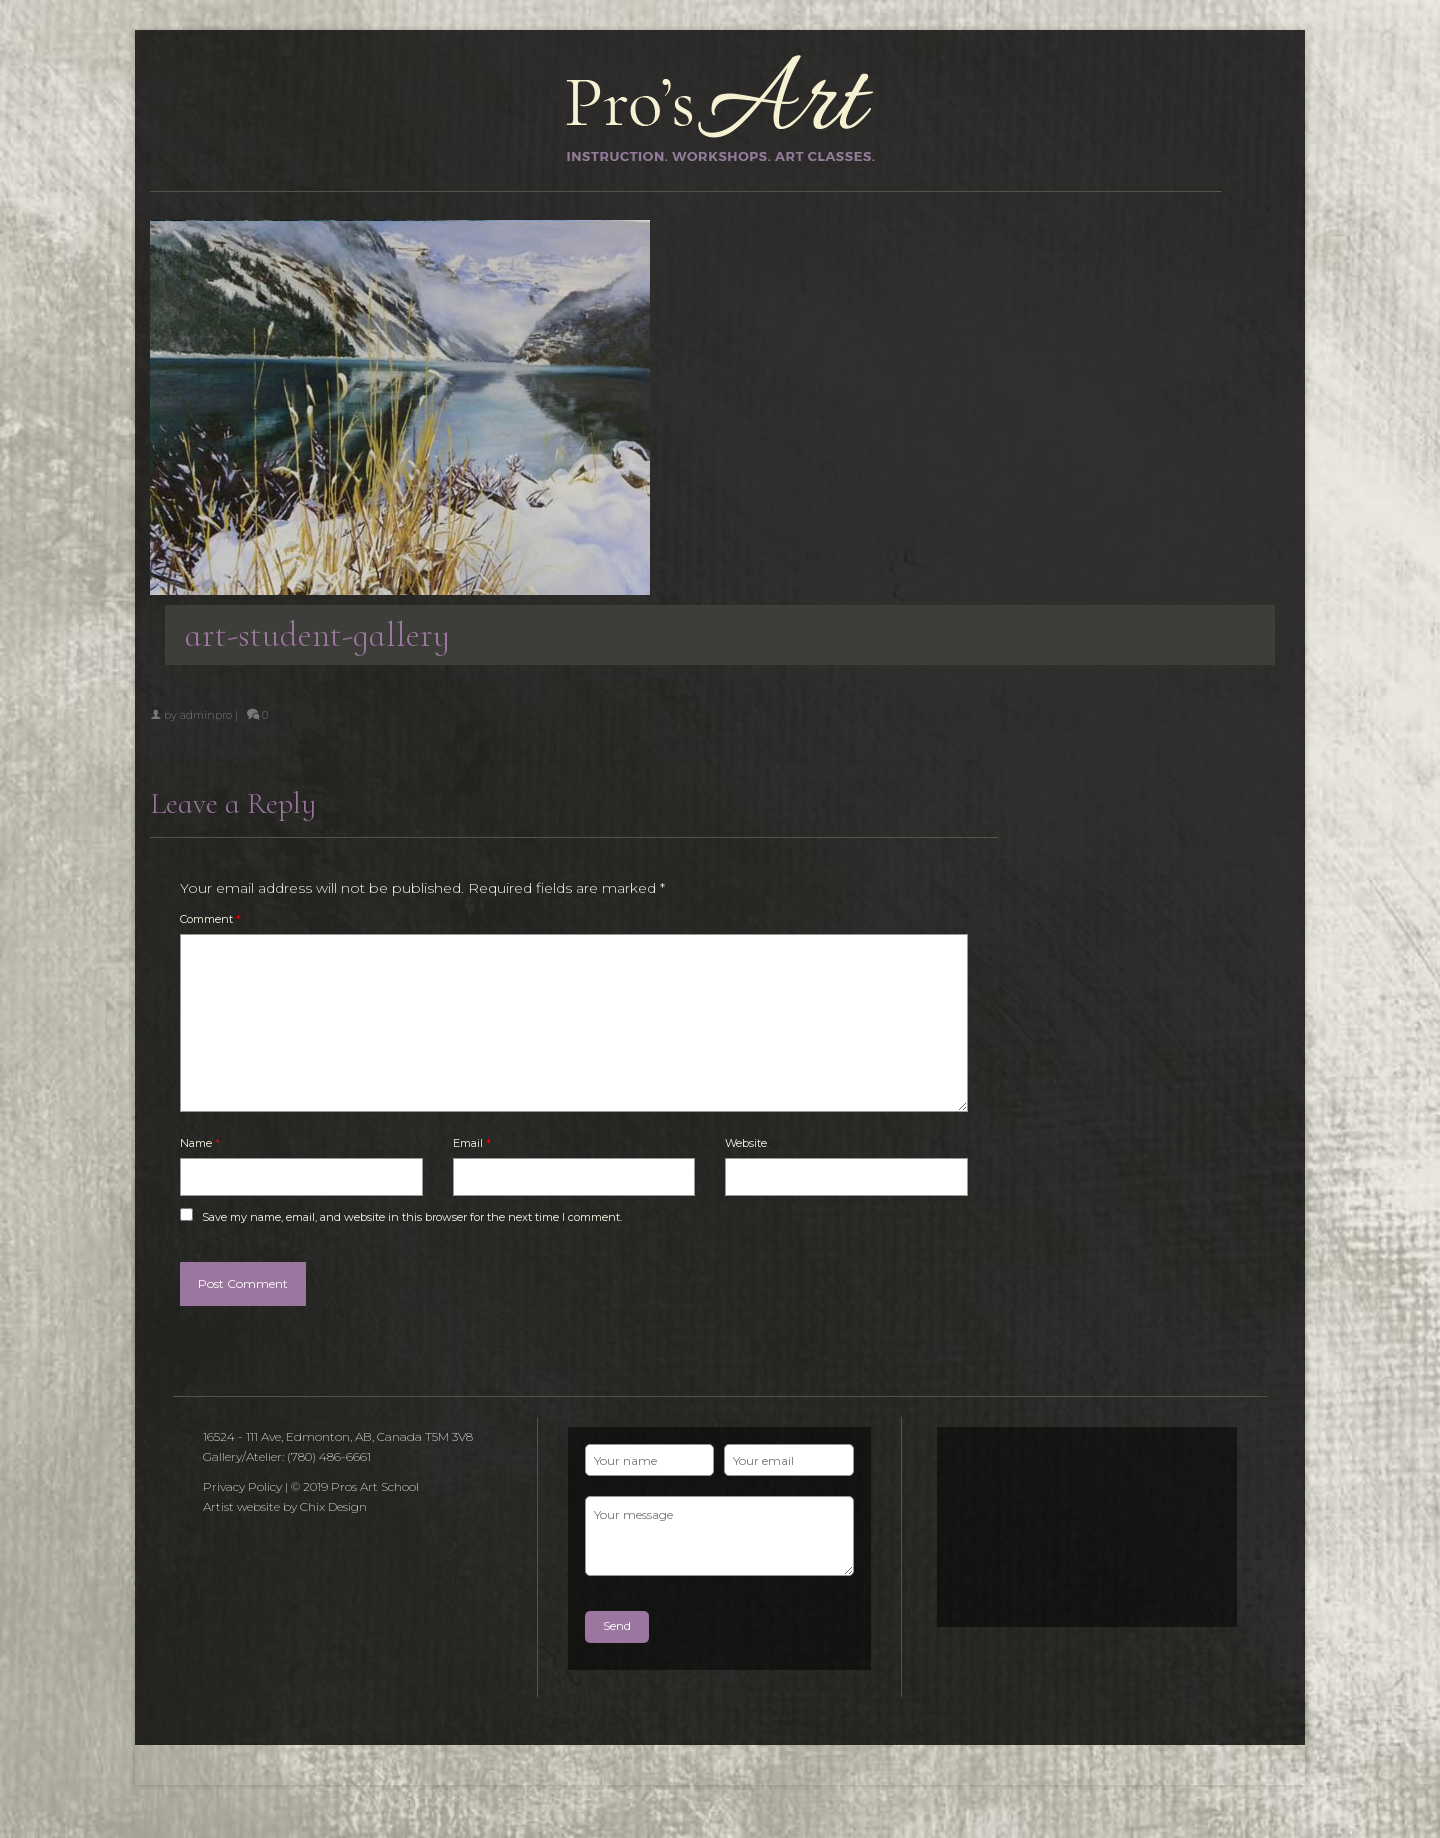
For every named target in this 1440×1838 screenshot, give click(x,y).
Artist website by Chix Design (285, 1506)
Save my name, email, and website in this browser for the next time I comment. (412, 1217)
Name (200, 1143)
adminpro (206, 715)
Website (746, 1143)
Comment (210, 919)
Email (472, 1143)
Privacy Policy (242, 1486)
